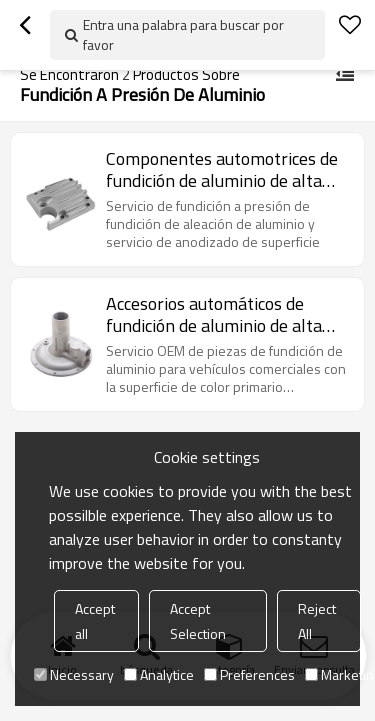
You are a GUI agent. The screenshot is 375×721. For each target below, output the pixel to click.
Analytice (159, 674)
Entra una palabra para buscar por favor (183, 34)
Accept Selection (198, 621)
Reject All (317, 621)
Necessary (74, 674)
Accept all (95, 621)
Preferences (249, 674)
